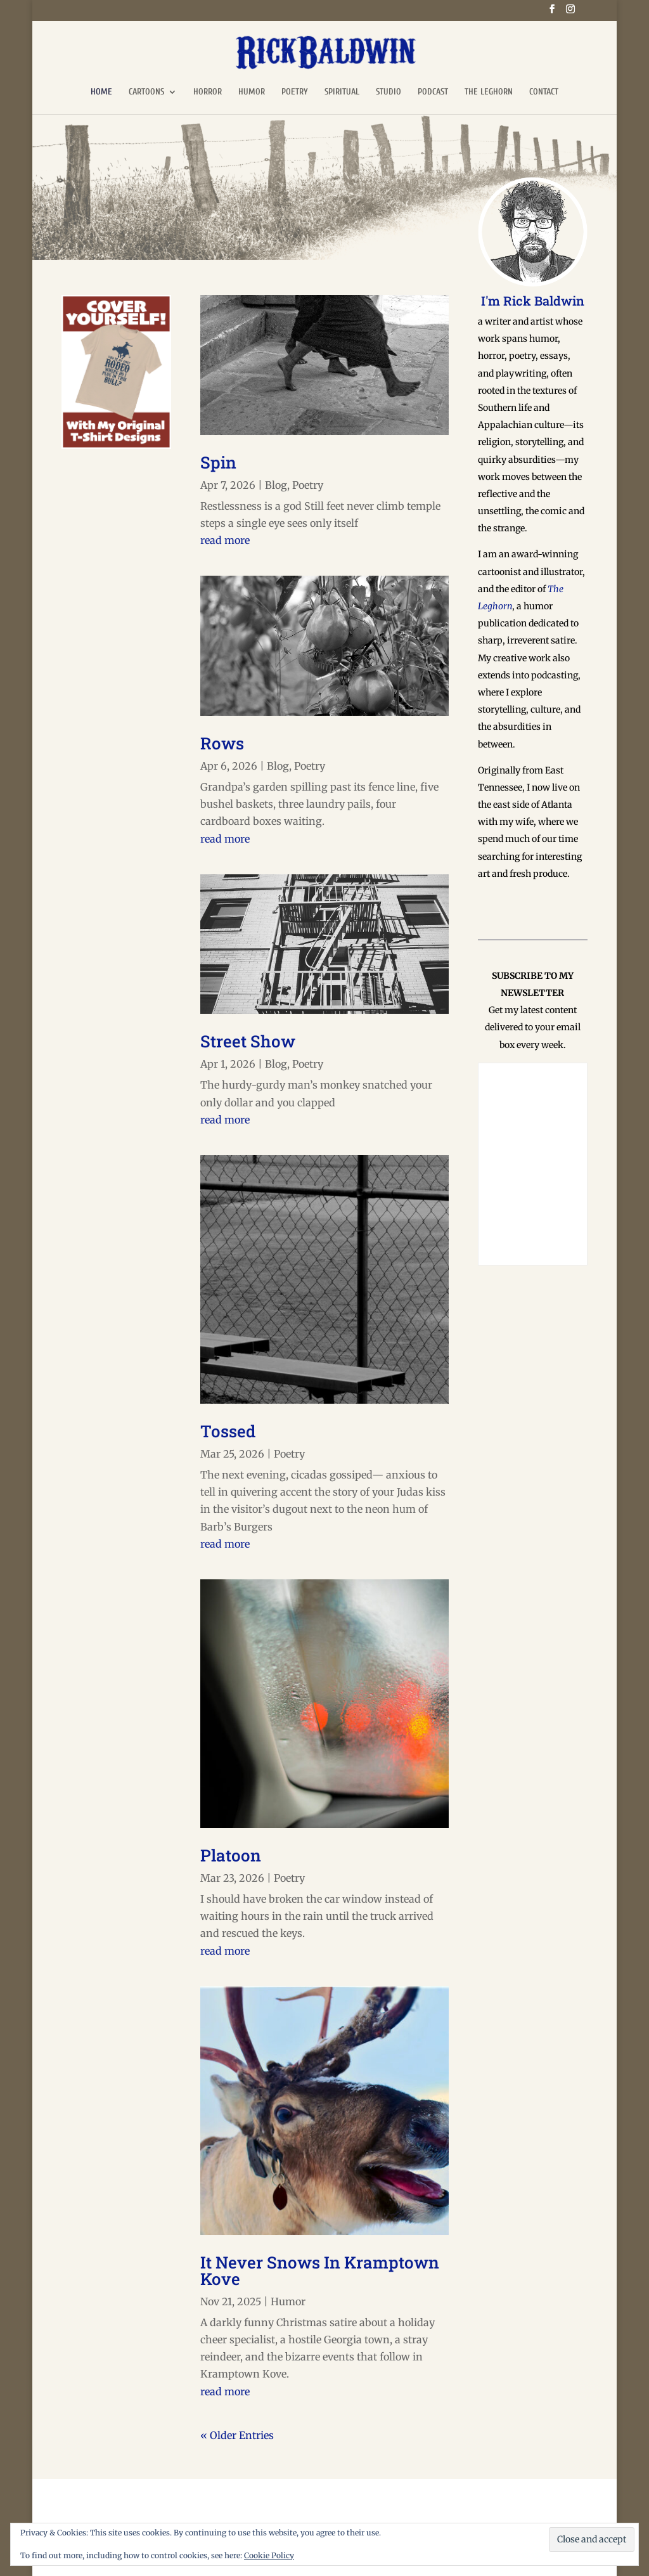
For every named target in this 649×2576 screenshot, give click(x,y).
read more (225, 540)
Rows (222, 743)
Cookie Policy (269, 2555)
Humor (288, 2301)
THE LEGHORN (489, 92)
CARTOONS (146, 92)
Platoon (230, 1855)
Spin (218, 462)
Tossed (227, 1431)
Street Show (247, 1041)
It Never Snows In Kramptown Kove (319, 2270)
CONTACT (543, 92)
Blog (276, 485)
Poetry (307, 485)
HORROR (207, 92)
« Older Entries (237, 2435)
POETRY (294, 92)
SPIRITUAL (341, 92)
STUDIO (388, 92)
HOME (101, 92)
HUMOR (251, 92)
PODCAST (433, 92)
